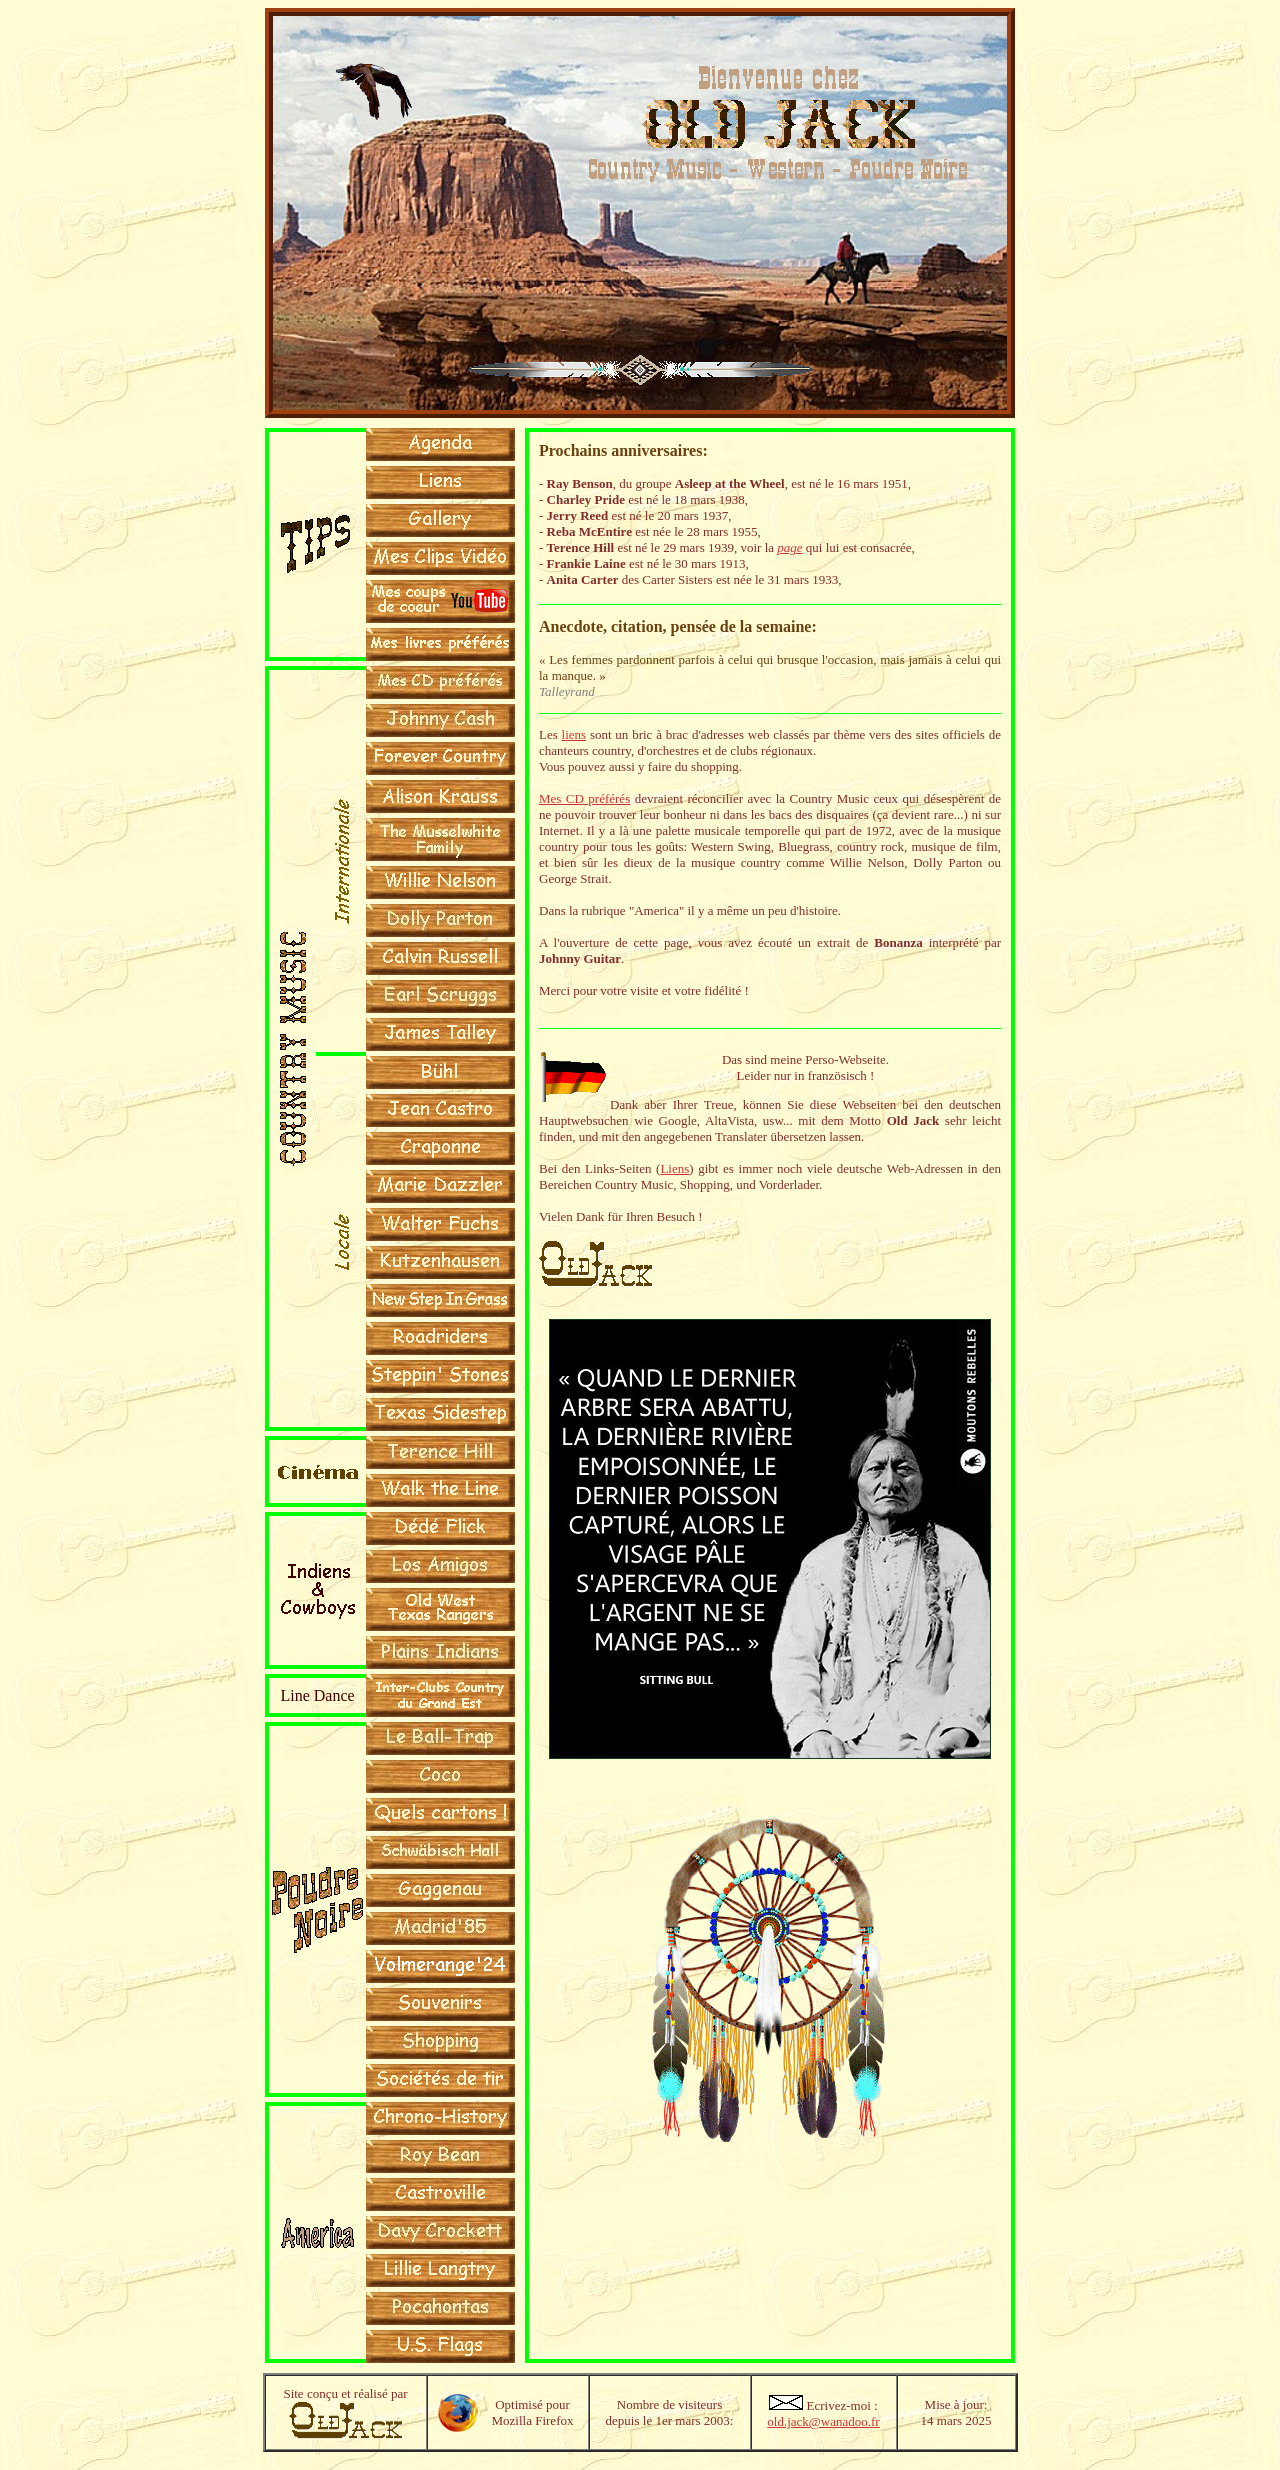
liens (574, 734)
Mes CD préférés (584, 798)
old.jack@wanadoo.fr (823, 2421)
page (789, 547)
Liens (674, 1168)
